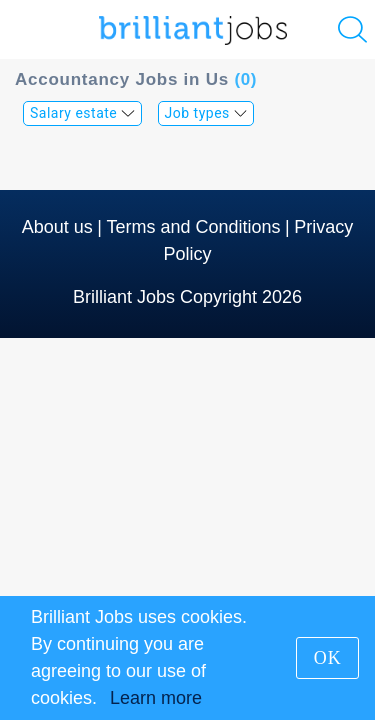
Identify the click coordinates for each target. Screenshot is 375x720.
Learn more (156, 698)
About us (57, 227)
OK (328, 658)
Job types (206, 113)
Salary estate (82, 113)
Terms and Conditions (193, 227)
